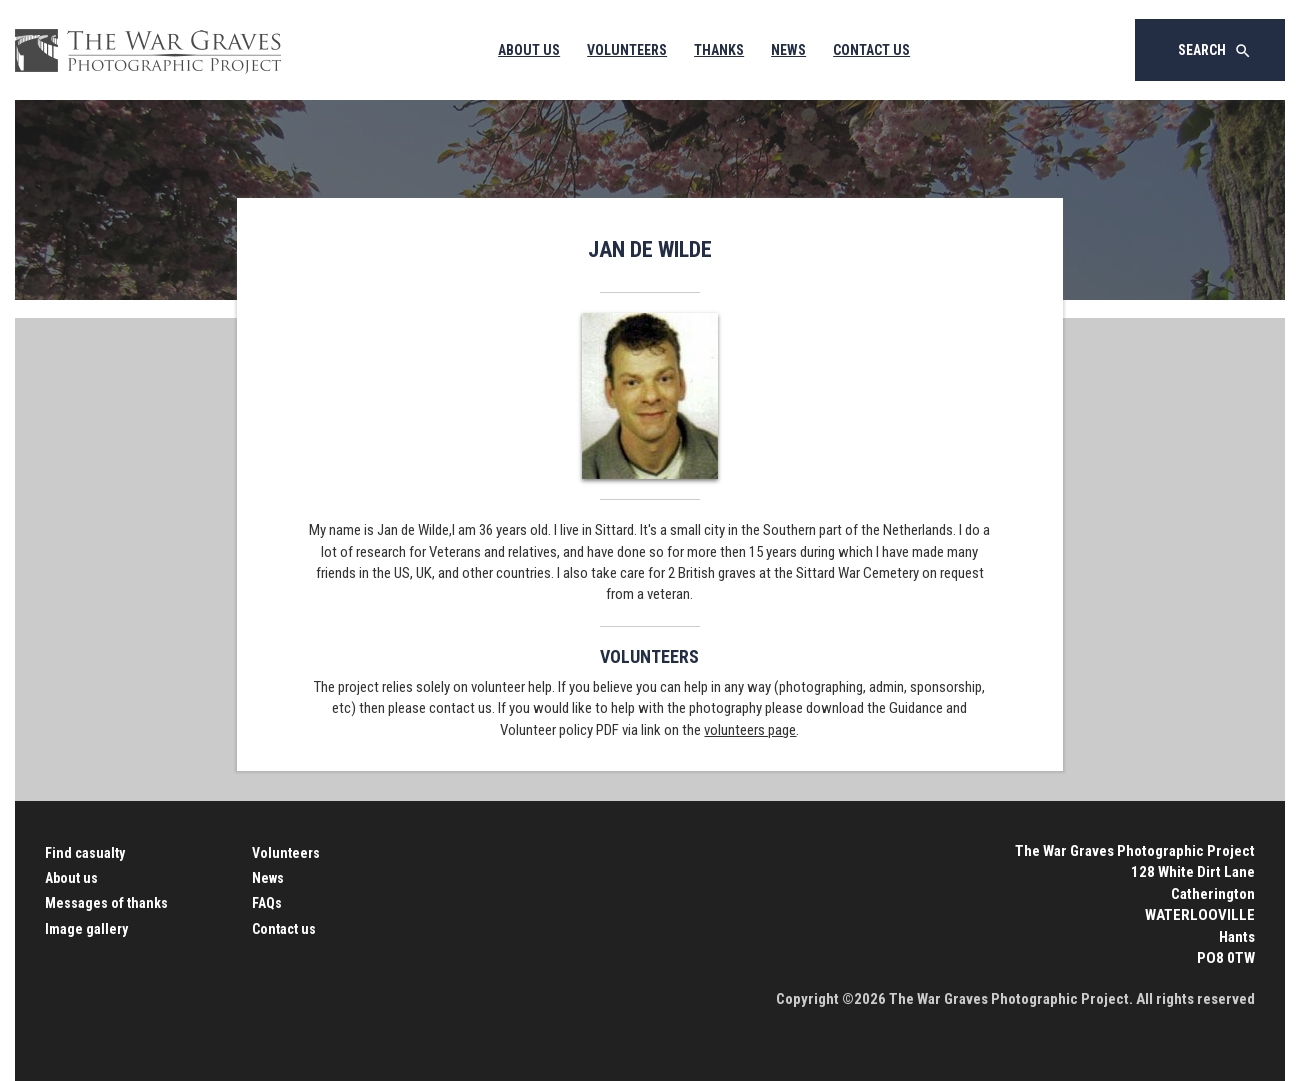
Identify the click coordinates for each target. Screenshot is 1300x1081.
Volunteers (627, 50)
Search (1215, 51)
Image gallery (86, 929)
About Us (529, 50)
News (788, 50)
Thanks (719, 50)
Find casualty (85, 853)
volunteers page (750, 730)
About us (71, 878)
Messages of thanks (106, 903)
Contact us (284, 929)
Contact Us (871, 50)
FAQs (267, 903)
